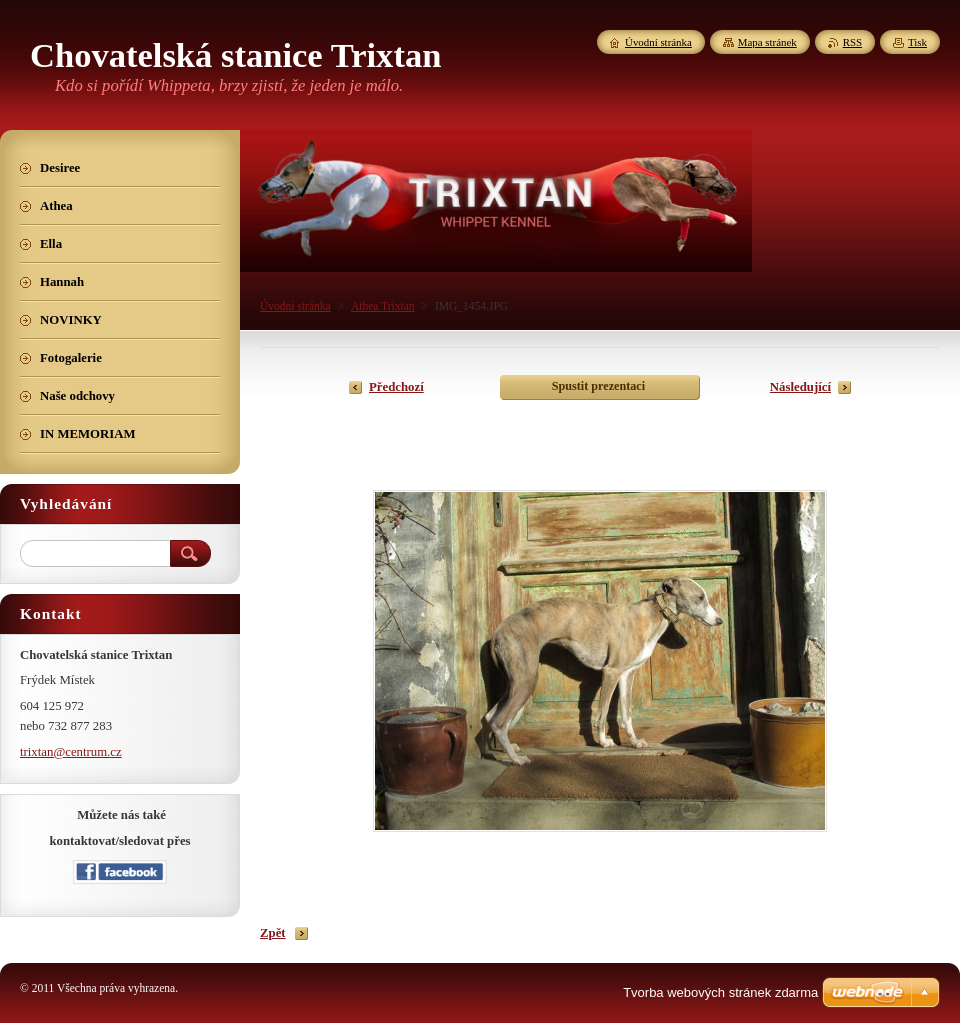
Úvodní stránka (295, 306)
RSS (852, 42)
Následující (800, 387)
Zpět (273, 933)
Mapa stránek (767, 42)
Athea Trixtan (383, 306)
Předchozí (396, 387)
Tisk (917, 42)
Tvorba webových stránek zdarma (720, 992)
